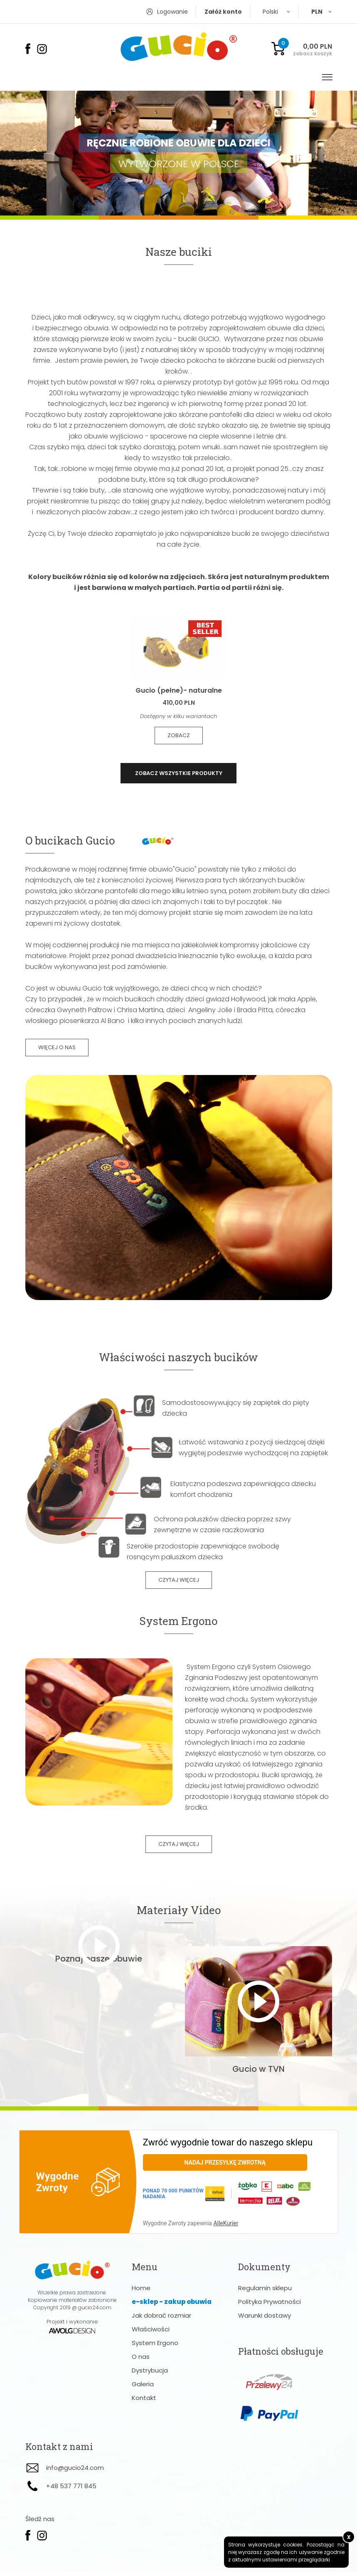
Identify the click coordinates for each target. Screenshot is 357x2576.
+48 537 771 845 (71, 2490)
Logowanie (172, 11)
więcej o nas (57, 1049)
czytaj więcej (178, 1581)
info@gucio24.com (75, 2471)
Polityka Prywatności (269, 2305)
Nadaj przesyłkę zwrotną (225, 2166)
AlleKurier (225, 2227)
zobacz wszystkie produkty (178, 774)
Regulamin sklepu (265, 2292)
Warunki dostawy (264, 2319)
